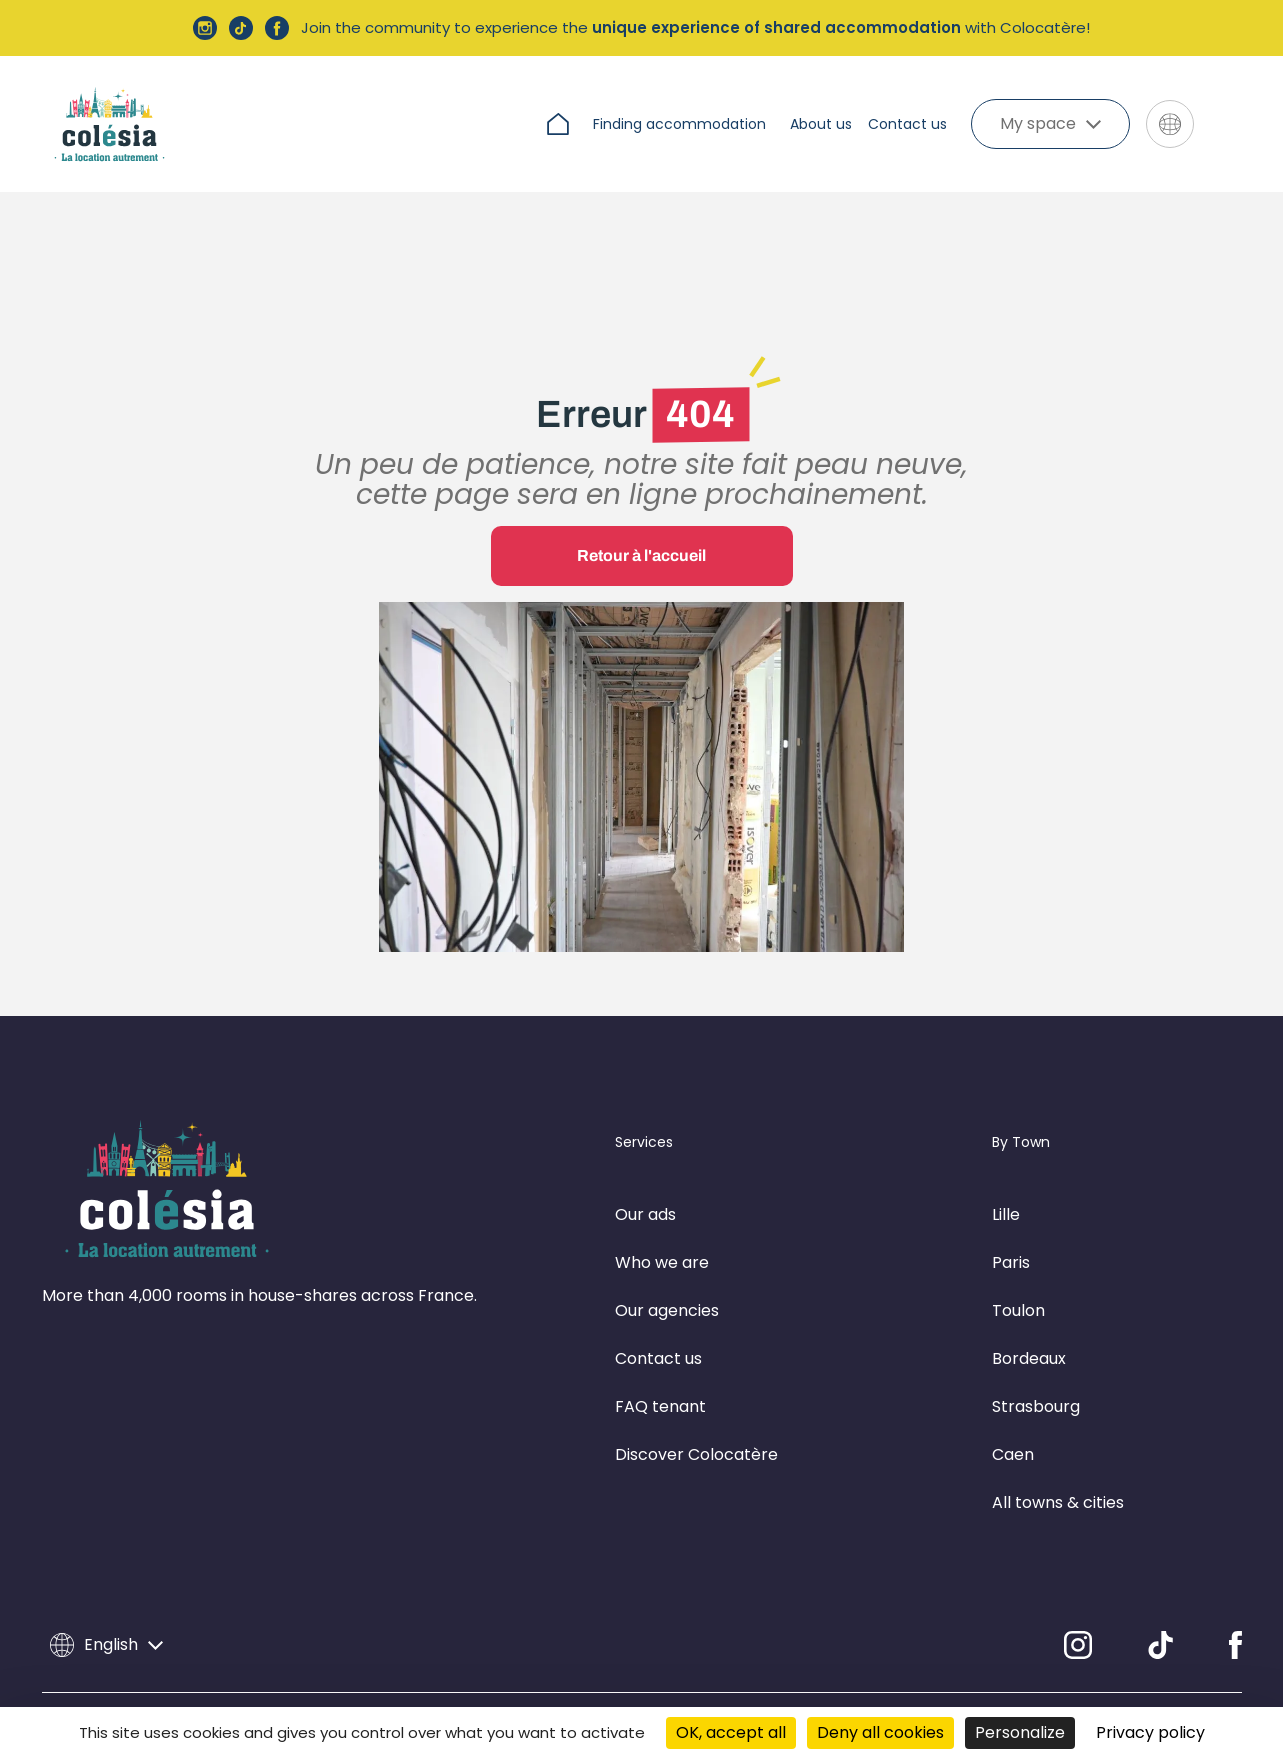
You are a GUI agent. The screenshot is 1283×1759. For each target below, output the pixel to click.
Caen (1013, 1410)
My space (1050, 123)
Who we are (662, 1218)
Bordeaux (1029, 1314)
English (106, 1601)
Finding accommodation (679, 124)
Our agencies (667, 1266)
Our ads (645, 1170)
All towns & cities (1058, 1458)
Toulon (1018, 1266)
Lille (1006, 1170)
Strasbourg (1036, 1362)
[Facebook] (1235, 1601)
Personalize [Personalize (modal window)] (1020, 1732)
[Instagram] (1078, 1601)
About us (821, 124)
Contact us (907, 124)
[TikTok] (1160, 1601)
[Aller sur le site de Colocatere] (1226, 124)
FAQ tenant (660, 1362)
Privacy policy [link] (1150, 1732)
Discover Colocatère (696, 1410)
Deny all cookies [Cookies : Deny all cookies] (880, 1732)
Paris (1011, 1218)
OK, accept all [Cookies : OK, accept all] (731, 1732)
